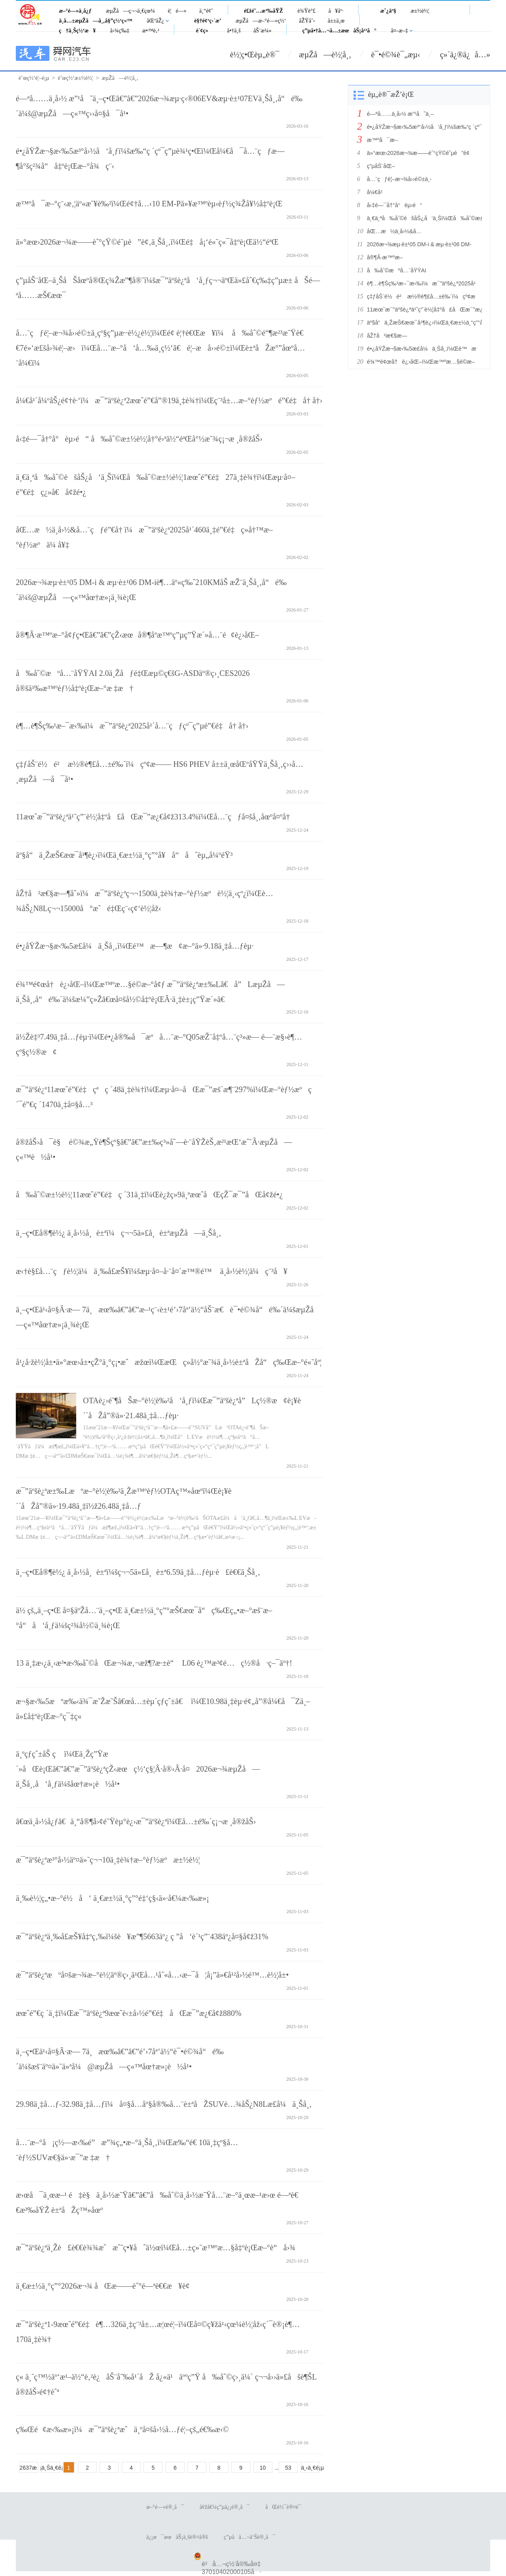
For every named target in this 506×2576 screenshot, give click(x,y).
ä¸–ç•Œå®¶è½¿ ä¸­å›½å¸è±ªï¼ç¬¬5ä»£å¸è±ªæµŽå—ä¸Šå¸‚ (118, 1233)
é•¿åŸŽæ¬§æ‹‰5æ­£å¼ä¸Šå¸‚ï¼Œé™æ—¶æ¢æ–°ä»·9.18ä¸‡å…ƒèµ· (135, 946)
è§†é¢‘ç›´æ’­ (207, 21)
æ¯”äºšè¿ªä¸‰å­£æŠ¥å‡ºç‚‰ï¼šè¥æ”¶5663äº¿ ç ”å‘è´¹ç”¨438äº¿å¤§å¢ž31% (142, 1936)
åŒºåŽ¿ (155, 21)
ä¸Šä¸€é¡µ (51, 2468)
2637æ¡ (29, 2468)
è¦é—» (177, 11)
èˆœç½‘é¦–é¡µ (34, 78)
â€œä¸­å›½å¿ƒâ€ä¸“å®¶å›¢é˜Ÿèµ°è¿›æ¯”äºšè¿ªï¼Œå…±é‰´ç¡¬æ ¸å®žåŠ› (136, 1821)
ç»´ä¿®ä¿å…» (465, 54)
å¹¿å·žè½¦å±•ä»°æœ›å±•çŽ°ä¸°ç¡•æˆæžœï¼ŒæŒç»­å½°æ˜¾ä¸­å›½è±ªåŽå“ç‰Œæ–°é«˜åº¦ (168, 1362)
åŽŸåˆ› (307, 21)
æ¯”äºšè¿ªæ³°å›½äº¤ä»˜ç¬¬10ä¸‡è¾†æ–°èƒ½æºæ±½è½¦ (108, 1859)
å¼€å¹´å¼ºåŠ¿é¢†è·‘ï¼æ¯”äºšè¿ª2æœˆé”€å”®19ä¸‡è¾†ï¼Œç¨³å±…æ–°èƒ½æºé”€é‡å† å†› (169, 400)
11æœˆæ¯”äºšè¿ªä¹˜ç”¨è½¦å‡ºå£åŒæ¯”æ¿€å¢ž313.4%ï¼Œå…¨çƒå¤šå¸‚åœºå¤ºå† (154, 816)
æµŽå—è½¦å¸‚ (325, 54)
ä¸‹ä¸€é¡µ (310, 2468)
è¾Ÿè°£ (307, 11)
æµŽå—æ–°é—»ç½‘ (261, 21)
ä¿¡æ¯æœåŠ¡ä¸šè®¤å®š (177, 2537)
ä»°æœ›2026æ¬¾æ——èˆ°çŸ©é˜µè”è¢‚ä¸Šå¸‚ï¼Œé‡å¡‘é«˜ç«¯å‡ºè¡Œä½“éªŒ (147, 242)
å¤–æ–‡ (399, 31)
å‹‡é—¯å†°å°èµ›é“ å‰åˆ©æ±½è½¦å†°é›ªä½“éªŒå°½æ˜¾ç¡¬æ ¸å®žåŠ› (139, 438)
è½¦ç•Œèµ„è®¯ (254, 54)
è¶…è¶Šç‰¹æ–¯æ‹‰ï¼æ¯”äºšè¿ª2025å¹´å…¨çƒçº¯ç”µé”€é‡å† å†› (132, 725)
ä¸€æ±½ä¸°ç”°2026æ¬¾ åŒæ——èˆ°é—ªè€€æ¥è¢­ (103, 2286)
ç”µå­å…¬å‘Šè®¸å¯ (249, 2537)
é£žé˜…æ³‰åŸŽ (263, 11)
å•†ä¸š (233, 31)
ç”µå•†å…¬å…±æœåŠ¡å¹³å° (339, 31)
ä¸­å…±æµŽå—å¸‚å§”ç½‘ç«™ (95, 21)
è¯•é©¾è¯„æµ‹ (395, 54)
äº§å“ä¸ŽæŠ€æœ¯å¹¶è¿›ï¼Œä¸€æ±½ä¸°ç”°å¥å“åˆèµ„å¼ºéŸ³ (124, 855)
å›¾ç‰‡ (120, 31)
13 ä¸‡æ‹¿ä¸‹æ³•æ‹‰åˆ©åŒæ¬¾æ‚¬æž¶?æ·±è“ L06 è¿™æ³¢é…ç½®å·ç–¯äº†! (154, 1663)
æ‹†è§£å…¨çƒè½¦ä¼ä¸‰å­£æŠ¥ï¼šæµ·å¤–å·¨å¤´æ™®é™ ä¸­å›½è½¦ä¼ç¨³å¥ (151, 1271)
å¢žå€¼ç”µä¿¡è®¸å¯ (224, 2507)
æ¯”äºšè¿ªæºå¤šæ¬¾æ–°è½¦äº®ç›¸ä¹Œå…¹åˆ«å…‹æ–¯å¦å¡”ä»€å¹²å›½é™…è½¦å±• (152, 1974)
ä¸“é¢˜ (206, 11)
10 (263, 2468)
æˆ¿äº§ (388, 11)
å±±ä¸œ (336, 21)
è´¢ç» (204, 31)
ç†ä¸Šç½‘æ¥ (77, 31)
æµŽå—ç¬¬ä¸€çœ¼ (130, 11)
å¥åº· (336, 11)
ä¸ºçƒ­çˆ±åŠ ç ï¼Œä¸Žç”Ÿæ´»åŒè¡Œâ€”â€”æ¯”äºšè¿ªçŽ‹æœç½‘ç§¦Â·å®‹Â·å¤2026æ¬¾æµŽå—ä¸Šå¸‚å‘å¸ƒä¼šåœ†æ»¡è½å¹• (138, 1768)
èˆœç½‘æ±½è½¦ (75, 78)
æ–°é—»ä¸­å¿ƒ (75, 11)
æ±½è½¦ (420, 11)
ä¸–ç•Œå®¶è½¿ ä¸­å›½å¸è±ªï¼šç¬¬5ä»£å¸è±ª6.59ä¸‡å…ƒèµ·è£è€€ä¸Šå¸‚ (138, 1572)
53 (288, 2468)
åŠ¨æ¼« (262, 31)
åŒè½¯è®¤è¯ (285, 2507)
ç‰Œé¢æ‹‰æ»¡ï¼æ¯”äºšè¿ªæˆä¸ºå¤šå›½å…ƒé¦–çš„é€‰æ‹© (122, 2429)
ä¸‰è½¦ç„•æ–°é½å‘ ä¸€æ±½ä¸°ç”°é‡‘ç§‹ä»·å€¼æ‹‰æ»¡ (112, 1898)
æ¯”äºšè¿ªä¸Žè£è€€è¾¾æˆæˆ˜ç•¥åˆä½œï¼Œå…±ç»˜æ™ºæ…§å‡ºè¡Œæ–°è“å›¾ (155, 2247)
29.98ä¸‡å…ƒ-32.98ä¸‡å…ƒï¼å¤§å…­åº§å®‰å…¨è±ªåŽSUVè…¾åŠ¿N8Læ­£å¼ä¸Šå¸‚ (164, 2104)
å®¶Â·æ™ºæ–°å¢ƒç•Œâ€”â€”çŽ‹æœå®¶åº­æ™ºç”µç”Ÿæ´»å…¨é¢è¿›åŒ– (137, 634)
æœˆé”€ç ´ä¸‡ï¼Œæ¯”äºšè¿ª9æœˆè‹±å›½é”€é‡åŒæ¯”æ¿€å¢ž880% (129, 2013)
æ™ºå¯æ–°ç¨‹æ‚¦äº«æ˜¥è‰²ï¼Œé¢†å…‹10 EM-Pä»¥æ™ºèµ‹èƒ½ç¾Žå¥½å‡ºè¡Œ (149, 203)
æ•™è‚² (150, 31)
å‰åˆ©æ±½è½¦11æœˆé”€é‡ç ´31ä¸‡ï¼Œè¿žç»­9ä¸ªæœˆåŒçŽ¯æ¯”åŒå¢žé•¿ (149, 1194)
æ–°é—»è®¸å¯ (165, 2507)
